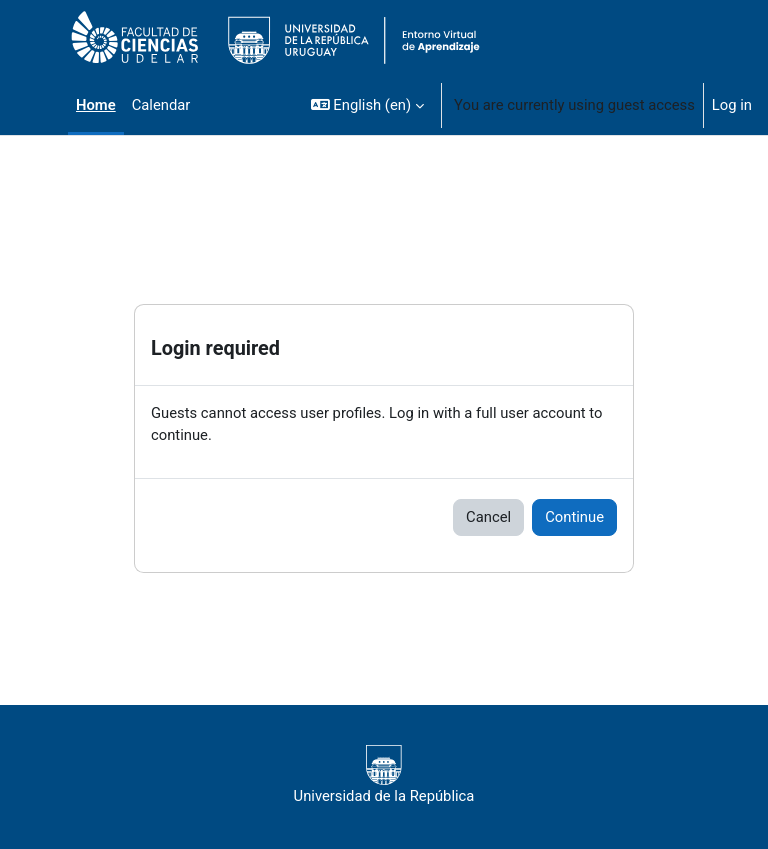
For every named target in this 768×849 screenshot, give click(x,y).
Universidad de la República (384, 775)
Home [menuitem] (96, 105)
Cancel (488, 517)
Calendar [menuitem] (161, 105)
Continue (574, 517)
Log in (732, 105)
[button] (367, 105)
